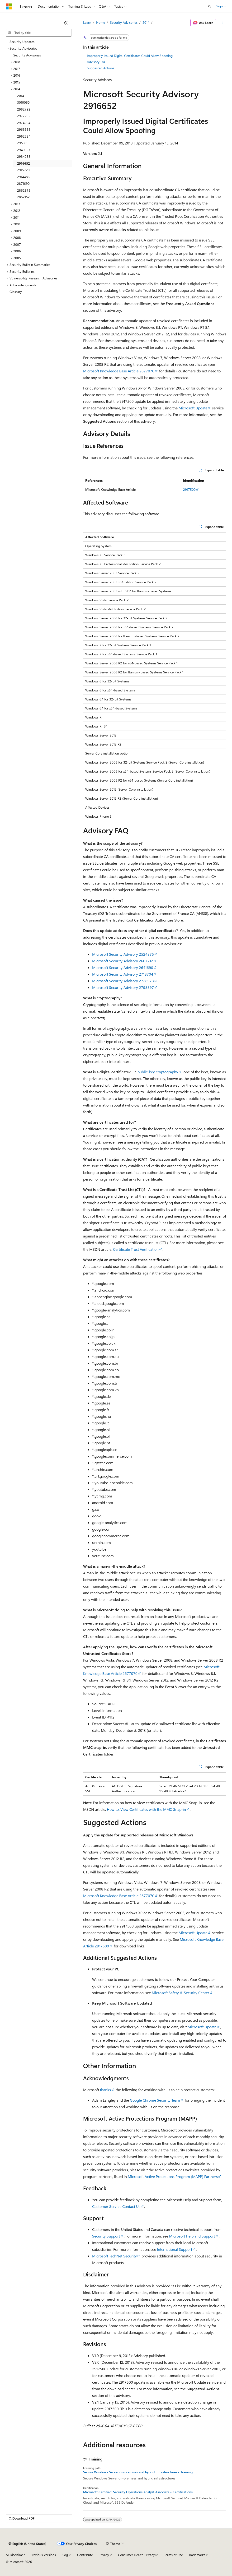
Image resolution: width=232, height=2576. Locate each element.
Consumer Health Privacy (136, 2555)
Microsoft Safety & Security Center (180, 1992)
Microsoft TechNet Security (114, 2255)
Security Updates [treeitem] (21, 41)
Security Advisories (123, 22)
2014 (145, 22)
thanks (105, 2089)
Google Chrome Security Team (155, 2100)
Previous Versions (43, 2555)
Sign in (221, 6)
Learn (87, 22)
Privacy (104, 2555)
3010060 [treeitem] (23, 102)
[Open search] (209, 6)
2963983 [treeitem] (23, 129)
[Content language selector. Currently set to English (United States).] (27, 2544)
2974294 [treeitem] (23, 122)
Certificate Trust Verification (136, 1249)
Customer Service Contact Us (116, 2206)
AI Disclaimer (15, 2555)
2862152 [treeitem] (23, 197)
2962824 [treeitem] (23, 136)
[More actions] (222, 23)
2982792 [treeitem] (23, 109)
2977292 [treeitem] (23, 116)
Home (100, 22)
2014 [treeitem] (20, 95)
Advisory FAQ (97, 62)
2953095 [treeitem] (23, 143)
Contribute (85, 2555)
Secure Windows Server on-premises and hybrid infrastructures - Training (138, 2472)
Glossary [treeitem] (15, 291)
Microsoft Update (193, 407)
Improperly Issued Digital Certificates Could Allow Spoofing (130, 55)
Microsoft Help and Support (192, 2235)
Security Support (106, 2235)
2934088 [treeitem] (23, 156)
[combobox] (39, 33)
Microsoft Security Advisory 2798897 (123, 987)
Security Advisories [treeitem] (27, 55)
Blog (65, 2555)
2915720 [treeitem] (23, 170)
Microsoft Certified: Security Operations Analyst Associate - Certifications (138, 2492)
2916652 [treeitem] (23, 163)
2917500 (189, 489)
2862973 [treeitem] (23, 190)
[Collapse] (66, 23)
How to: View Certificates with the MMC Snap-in (146, 1809)
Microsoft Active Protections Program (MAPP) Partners (173, 2176)
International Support (174, 2249)
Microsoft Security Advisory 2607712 (122, 960)
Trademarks (197, 2555)
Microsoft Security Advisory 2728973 (123, 980)
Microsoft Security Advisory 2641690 (122, 967)
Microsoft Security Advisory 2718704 (122, 974)
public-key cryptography (157, 1071)
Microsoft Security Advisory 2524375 (123, 954)
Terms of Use (173, 2555)
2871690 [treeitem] (23, 183)
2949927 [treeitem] (23, 150)
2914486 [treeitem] (23, 177)
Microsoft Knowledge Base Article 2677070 (118, 370)
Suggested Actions (100, 68)
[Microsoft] (9, 6)
